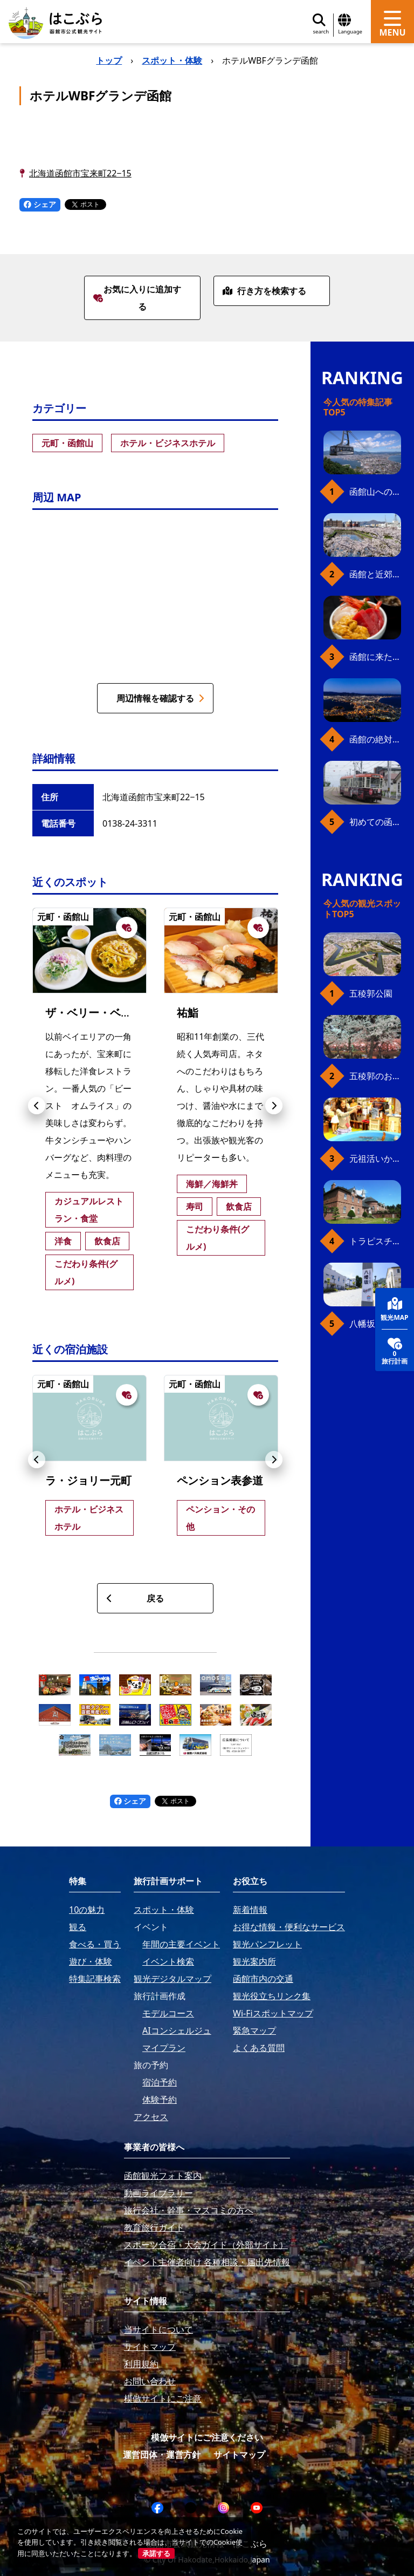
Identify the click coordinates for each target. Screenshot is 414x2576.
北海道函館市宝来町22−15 (80, 173)
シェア (40, 204)
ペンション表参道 (220, 1480)
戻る (135, 1598)
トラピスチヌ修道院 (375, 1241)
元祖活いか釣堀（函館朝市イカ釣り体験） (375, 1158)
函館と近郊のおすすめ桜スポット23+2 (375, 574)
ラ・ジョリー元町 (88, 1480)
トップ (109, 60)
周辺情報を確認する (160, 698)
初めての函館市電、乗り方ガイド (375, 822)
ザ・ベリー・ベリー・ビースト (120, 1012)
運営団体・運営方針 (162, 2455)
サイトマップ (239, 2455)
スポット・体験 (172, 60)
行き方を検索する (264, 290)
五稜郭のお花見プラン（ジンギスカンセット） (375, 1076)
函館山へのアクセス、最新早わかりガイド (375, 492)
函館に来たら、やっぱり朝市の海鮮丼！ (375, 657)
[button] (36, 1105)
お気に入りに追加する (137, 297)
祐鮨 (187, 1012)
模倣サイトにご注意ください (207, 2437)
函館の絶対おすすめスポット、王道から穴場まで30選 (375, 739)
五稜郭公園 (370, 993)
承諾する (156, 2553)
